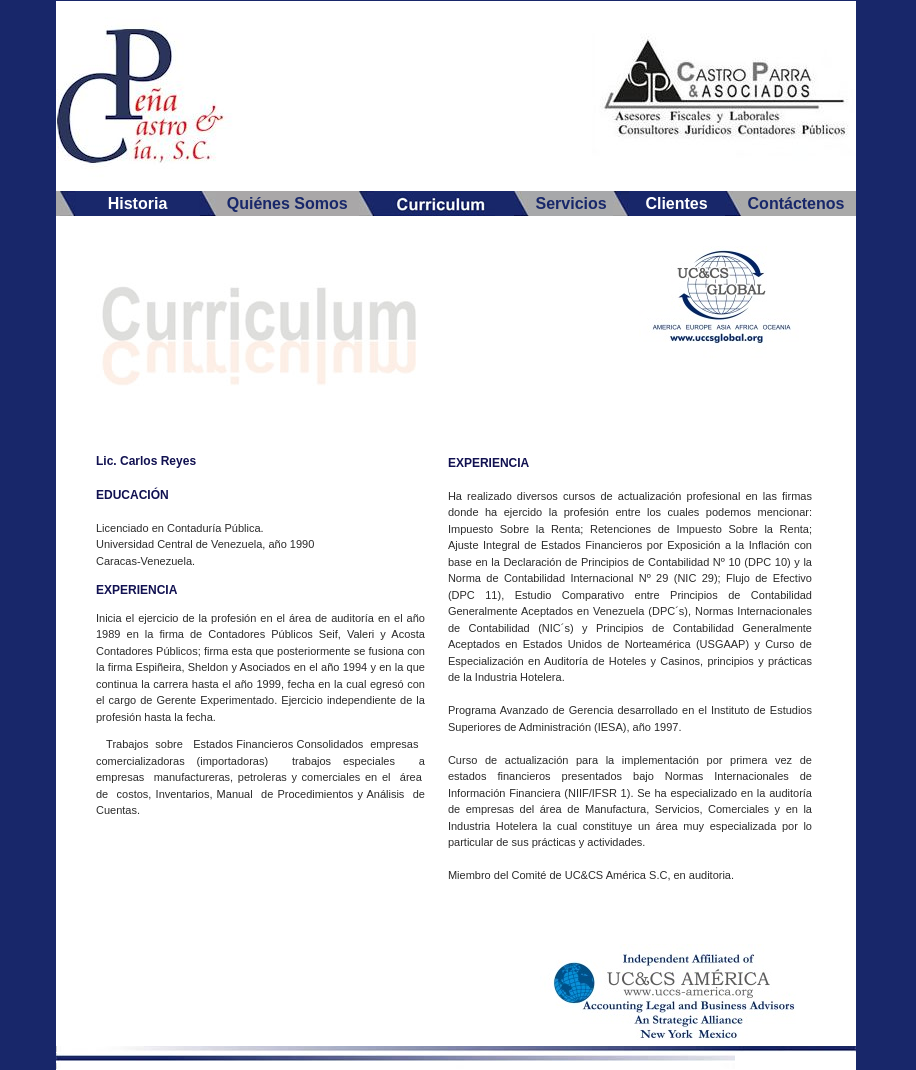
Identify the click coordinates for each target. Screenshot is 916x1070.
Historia (138, 203)
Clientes (676, 203)
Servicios (570, 203)
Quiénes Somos (287, 203)
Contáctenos (796, 203)
